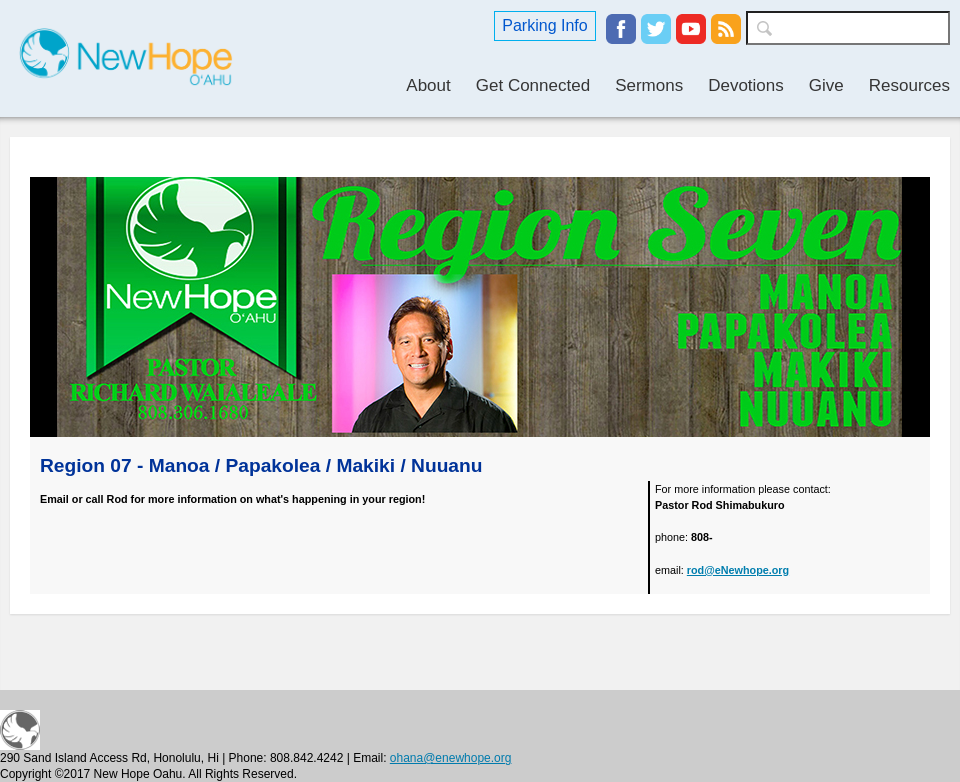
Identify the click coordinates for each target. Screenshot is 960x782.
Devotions (746, 85)
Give (826, 85)
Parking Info (544, 25)
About (428, 85)
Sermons (649, 85)
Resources (909, 85)
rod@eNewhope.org (738, 570)
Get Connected (533, 85)
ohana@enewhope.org (451, 758)
